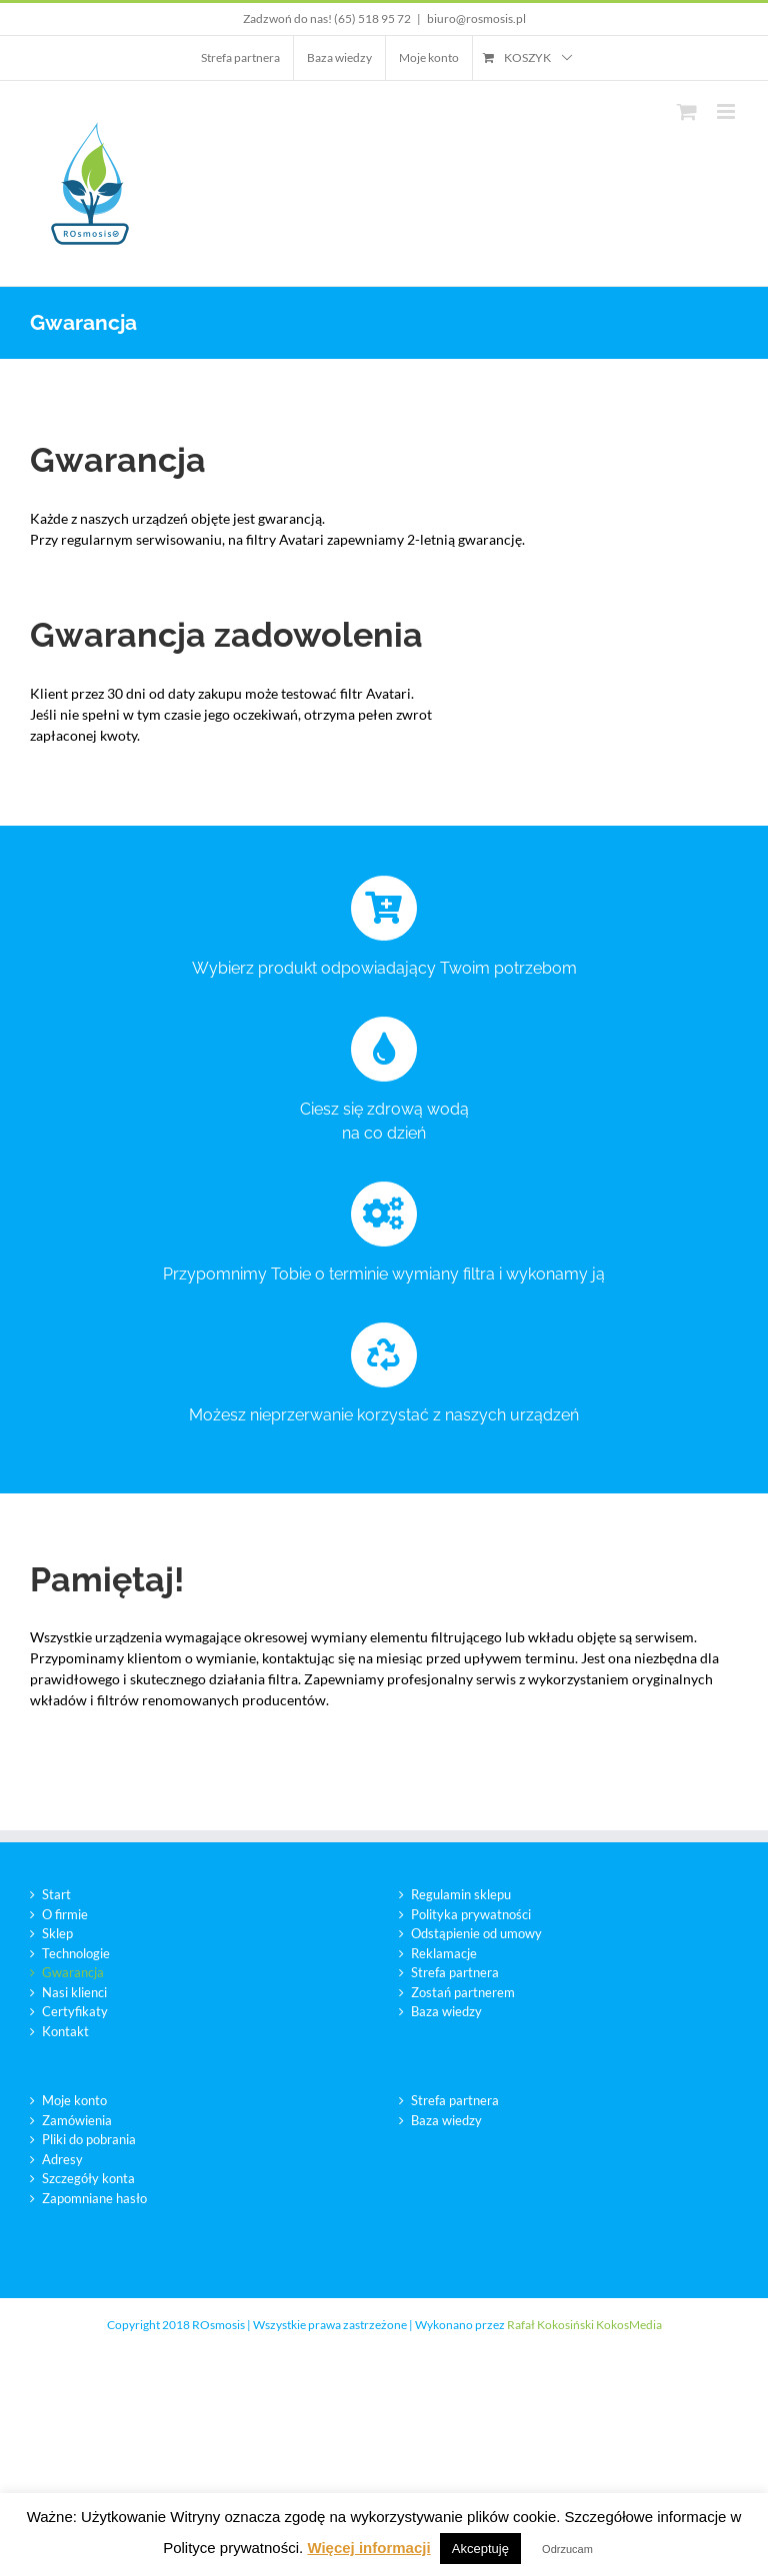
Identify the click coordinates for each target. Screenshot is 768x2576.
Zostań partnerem (463, 1992)
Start (56, 1894)
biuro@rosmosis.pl (476, 18)
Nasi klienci (74, 1992)
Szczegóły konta (88, 2178)
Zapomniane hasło (94, 2198)
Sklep (57, 1933)
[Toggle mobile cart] (687, 111)
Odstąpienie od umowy (476, 1933)
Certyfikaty (75, 2011)
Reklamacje (444, 1953)
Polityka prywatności (471, 1914)
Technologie (76, 1953)
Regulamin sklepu (461, 1894)
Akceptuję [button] (480, 2548)
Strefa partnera (455, 1972)
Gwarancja (73, 1972)
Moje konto (74, 2100)
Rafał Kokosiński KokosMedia (584, 2324)
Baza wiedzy (446, 2011)
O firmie (65, 1914)
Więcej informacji (368, 2547)
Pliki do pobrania (89, 2139)
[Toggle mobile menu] (727, 111)
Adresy (62, 2159)
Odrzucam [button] (567, 2549)
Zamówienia (77, 2120)
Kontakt (65, 2031)
